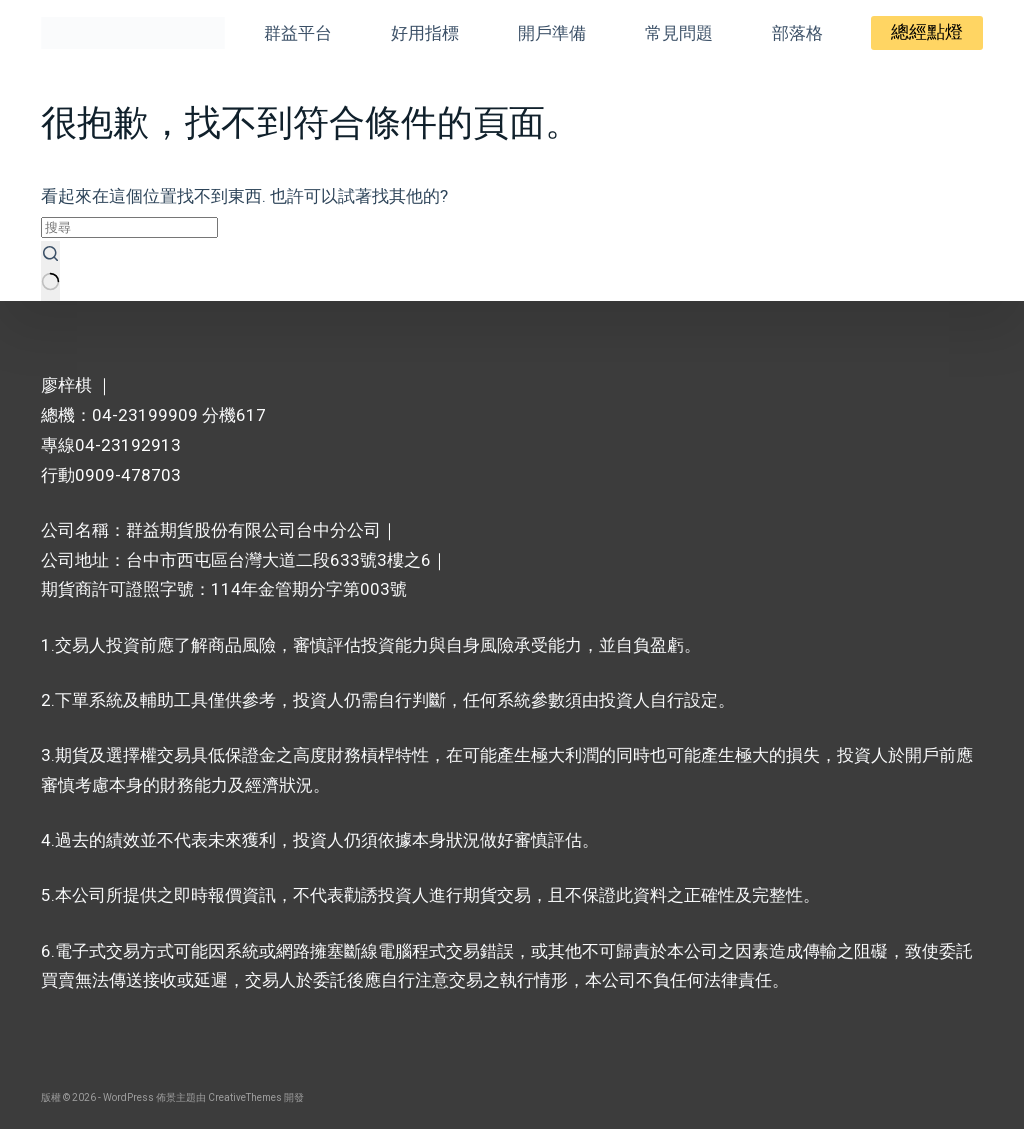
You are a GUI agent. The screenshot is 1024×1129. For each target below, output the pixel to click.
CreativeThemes (245, 1097)
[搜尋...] (129, 227)
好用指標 (425, 33)
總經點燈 (927, 32)
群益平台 (298, 33)
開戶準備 (552, 33)
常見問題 (679, 33)
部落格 (797, 33)
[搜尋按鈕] (50, 271)
